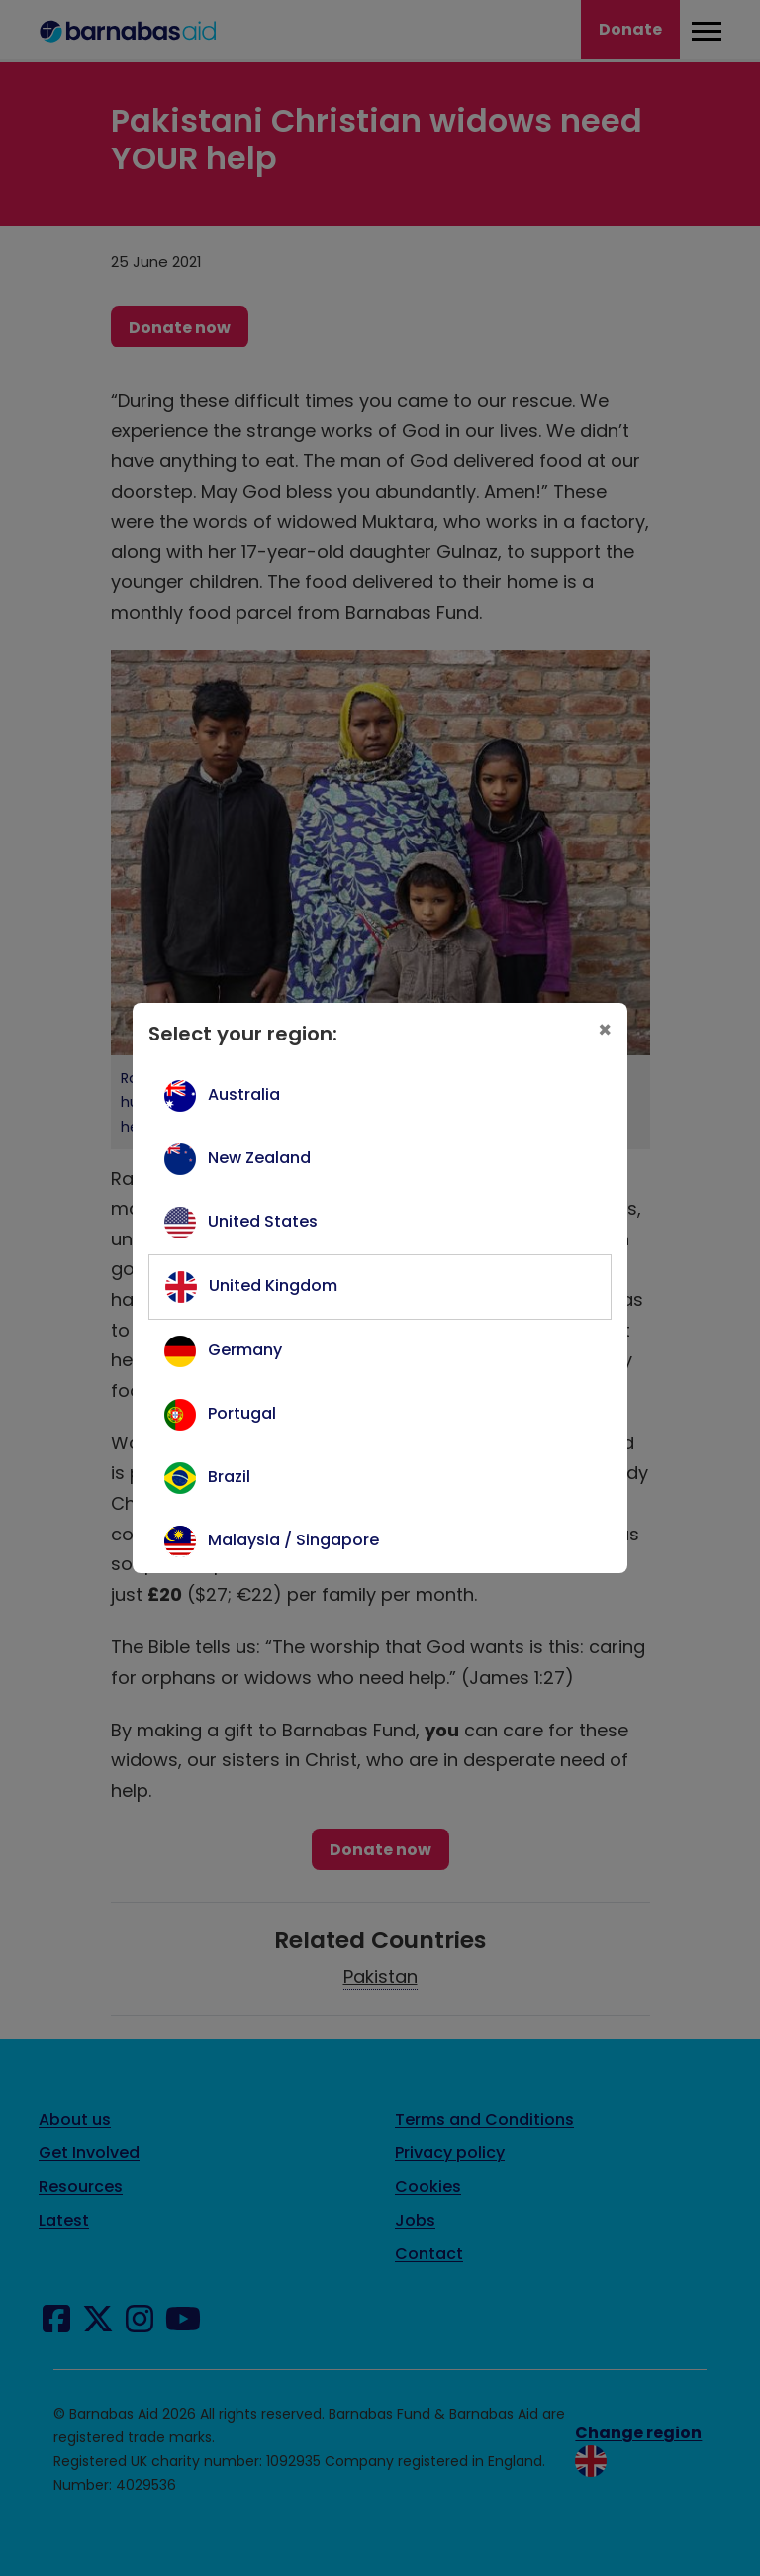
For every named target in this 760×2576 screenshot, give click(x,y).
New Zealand (259, 1157)
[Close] (604, 1030)
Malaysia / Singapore (293, 1540)
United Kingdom (273, 1285)
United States (263, 1221)
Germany (245, 1349)
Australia (244, 1094)
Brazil (229, 1476)
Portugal (242, 1413)
